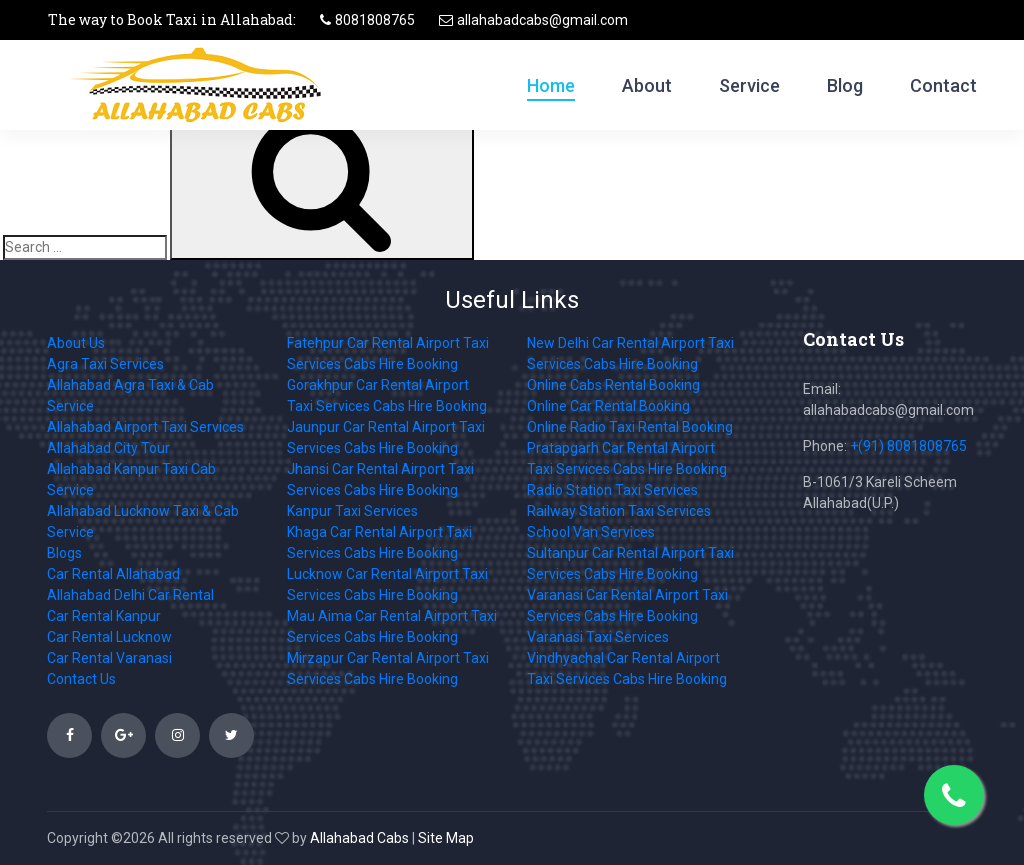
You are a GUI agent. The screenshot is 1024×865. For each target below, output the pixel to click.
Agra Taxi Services (105, 364)
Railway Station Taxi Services (619, 511)
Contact (943, 85)
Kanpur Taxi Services (352, 511)
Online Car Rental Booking (608, 406)
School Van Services (591, 532)
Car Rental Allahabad (113, 574)
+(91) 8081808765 (908, 446)
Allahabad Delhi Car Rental (130, 595)
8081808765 (375, 20)
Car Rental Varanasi (109, 658)
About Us (76, 343)
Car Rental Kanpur (104, 616)
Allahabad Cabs (359, 838)
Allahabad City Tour (108, 448)
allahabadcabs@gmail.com (542, 20)
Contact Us (81, 679)
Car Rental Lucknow (109, 637)
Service (749, 85)
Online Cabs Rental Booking (613, 385)
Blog (845, 85)
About (647, 85)
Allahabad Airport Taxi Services (145, 427)
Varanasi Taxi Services (598, 637)
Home (551, 85)
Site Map (446, 838)
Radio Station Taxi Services (612, 490)
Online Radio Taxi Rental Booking (630, 427)
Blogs (64, 553)
